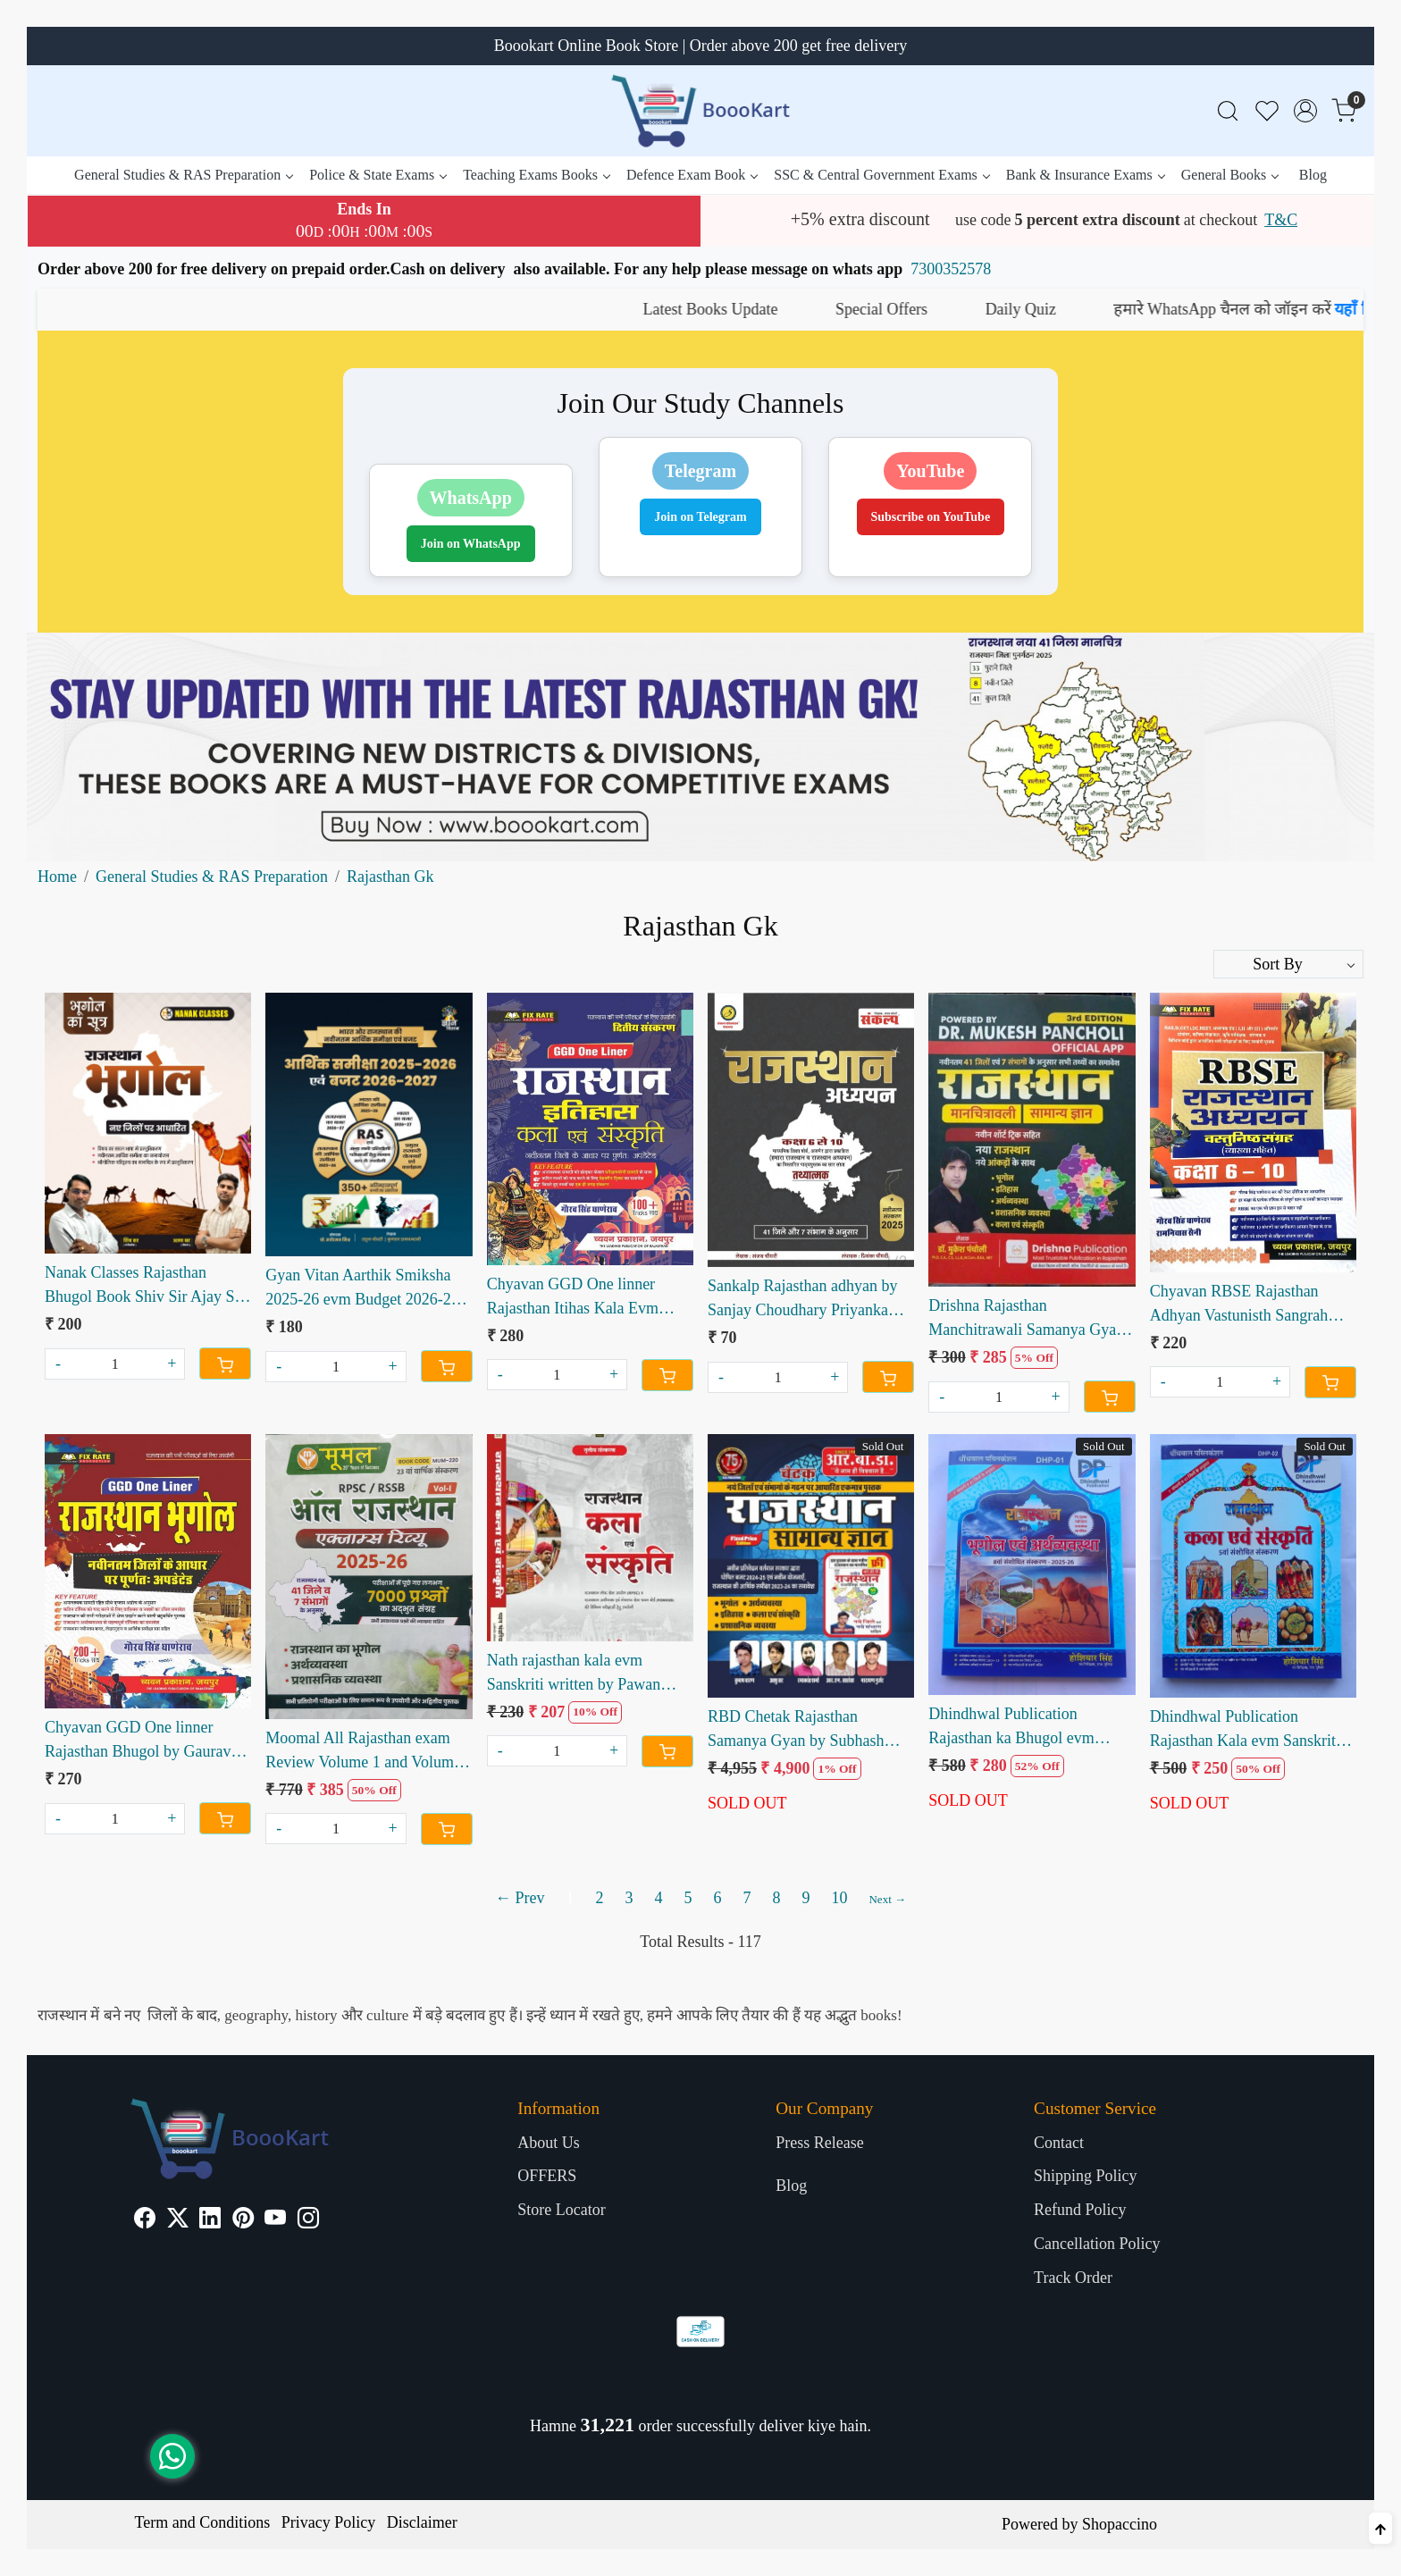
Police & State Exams (377, 174)
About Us (548, 2143)
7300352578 (950, 269)
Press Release (819, 2143)
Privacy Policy (328, 2522)
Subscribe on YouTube (931, 517)
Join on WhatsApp (471, 543)
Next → (887, 1899)
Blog (1313, 174)
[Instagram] (308, 2220)
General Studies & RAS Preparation (183, 174)
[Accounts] (1305, 110)
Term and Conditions (203, 2522)
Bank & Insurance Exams (1085, 174)
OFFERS (546, 2176)
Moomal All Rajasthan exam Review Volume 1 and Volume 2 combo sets (363, 1752)
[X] (178, 2220)
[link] (1227, 111)
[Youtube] (275, 2220)
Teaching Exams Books (536, 174)
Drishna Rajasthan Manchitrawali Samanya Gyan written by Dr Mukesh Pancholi (1029, 1319)
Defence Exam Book (691, 174)
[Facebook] (144, 2220)
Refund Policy (1080, 2210)
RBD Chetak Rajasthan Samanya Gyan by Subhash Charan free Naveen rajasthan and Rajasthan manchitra (803, 1730)
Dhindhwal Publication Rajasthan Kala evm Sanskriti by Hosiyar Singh (1245, 1730)
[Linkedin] (210, 2220)
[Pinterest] (243, 2220)
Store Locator (561, 2210)
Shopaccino (1119, 2524)
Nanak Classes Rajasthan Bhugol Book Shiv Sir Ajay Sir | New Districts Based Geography (145, 1286)
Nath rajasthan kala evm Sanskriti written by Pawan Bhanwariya (573, 1674)
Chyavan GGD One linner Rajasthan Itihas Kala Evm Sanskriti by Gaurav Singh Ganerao (573, 1298)
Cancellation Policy (1097, 2244)
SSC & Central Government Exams (881, 174)
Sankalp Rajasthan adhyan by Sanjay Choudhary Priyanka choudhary (802, 1299)
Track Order (1073, 2278)
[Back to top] (1380, 2528)
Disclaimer (422, 2522)
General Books (1230, 174)
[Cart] (225, 1363)
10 (839, 1898)
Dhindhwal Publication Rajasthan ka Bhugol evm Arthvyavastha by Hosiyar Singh (1012, 1727)
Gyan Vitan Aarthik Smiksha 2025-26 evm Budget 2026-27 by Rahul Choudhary (361, 1289)
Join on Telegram (700, 517)
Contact (1059, 2143)
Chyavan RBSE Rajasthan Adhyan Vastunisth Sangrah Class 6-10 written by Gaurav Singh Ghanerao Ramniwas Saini (1244, 1305)
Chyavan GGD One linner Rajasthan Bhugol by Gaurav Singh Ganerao (138, 1741)
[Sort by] (1288, 964)
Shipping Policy (1085, 2176)
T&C (1280, 220)
